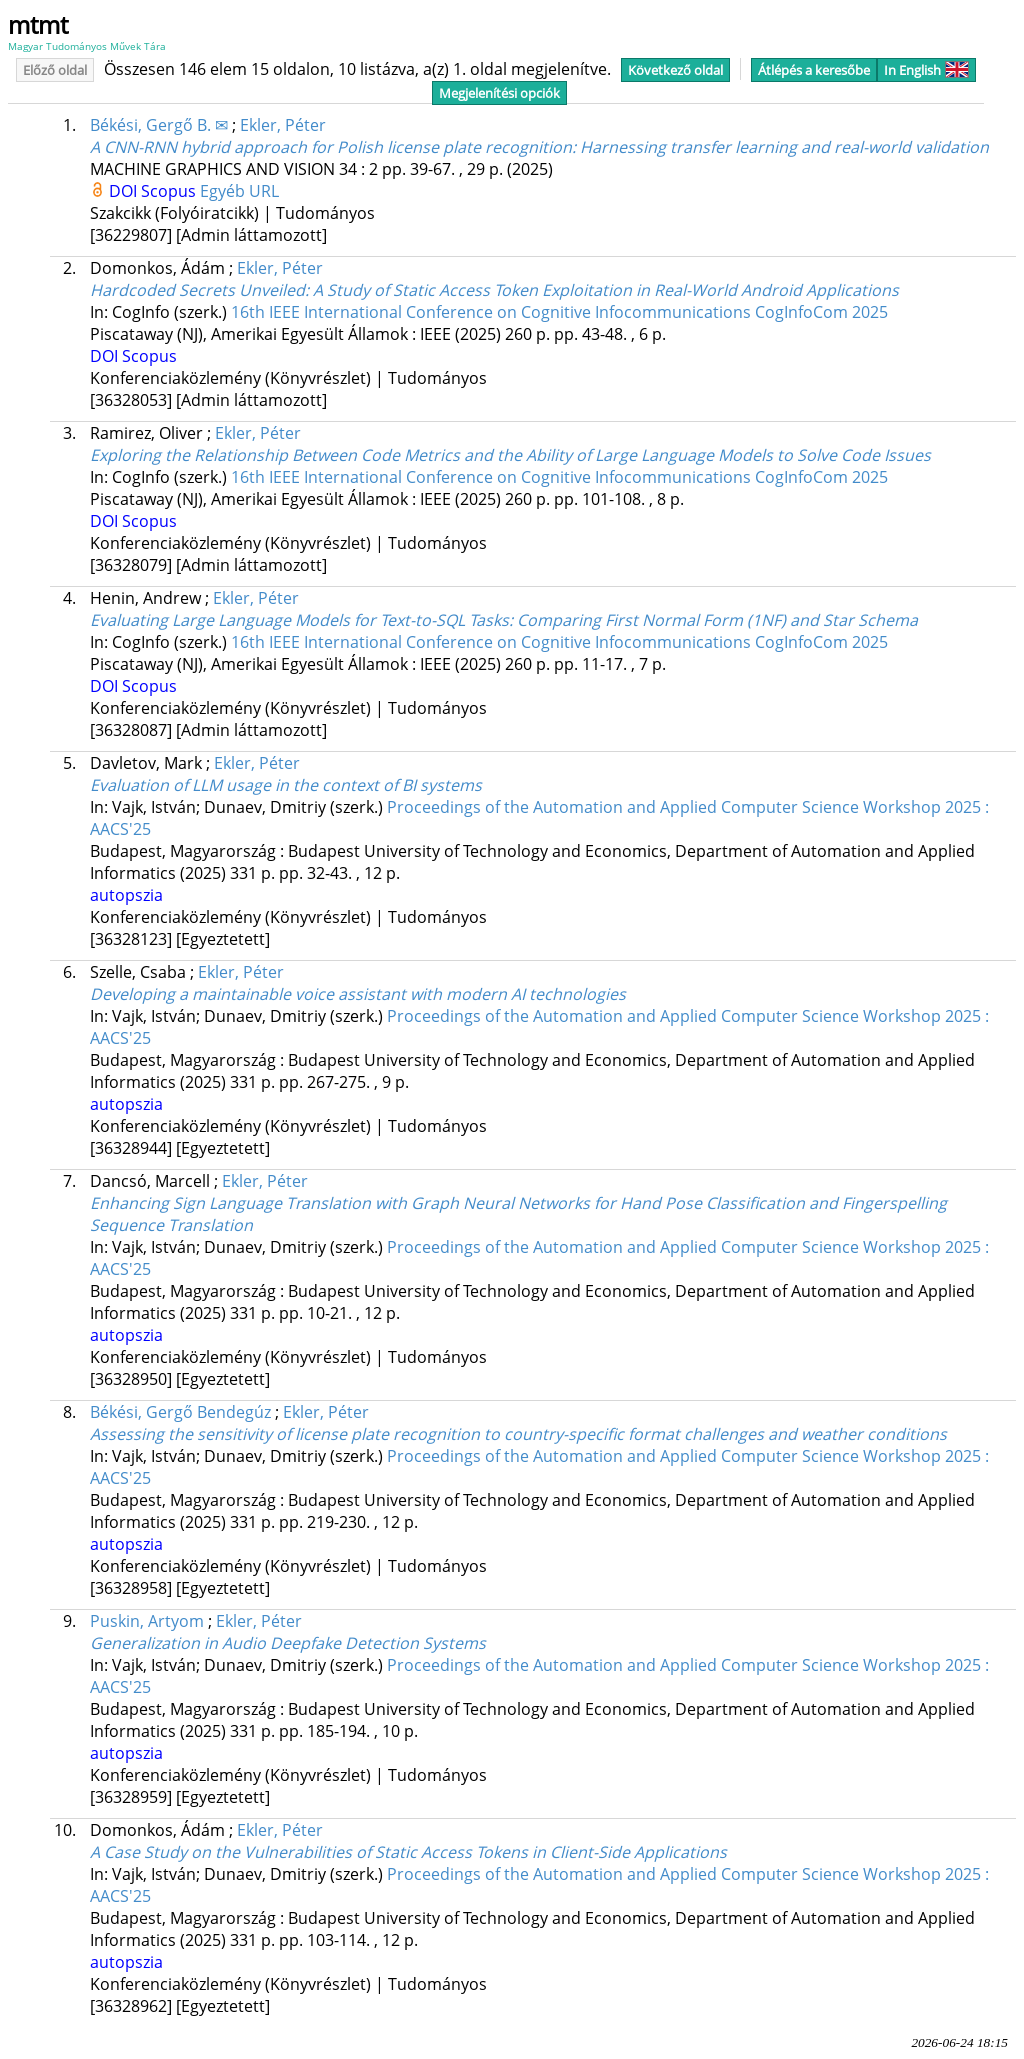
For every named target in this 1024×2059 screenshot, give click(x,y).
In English (926, 70)
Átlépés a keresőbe (814, 70)
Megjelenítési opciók (499, 93)
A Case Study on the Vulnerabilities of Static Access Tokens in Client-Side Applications (408, 1852)
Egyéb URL (239, 191)
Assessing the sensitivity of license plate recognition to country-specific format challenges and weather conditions (518, 1434)
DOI (125, 191)
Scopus (170, 191)
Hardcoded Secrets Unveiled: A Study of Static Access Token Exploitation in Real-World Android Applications (494, 290)
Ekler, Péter (283, 125)
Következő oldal (675, 70)
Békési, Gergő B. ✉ (159, 125)
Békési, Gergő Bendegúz (180, 1412)
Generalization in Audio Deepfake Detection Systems (288, 1643)
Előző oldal (55, 70)
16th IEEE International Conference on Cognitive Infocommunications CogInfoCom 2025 (559, 312)
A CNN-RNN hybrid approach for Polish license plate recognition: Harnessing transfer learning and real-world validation (539, 147)
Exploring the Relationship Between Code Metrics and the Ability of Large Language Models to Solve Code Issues (510, 455)
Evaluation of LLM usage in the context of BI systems (286, 785)
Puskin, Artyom (147, 1621)
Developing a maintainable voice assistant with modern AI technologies (358, 994)
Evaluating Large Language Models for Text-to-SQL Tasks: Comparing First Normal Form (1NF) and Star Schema (504, 620)
